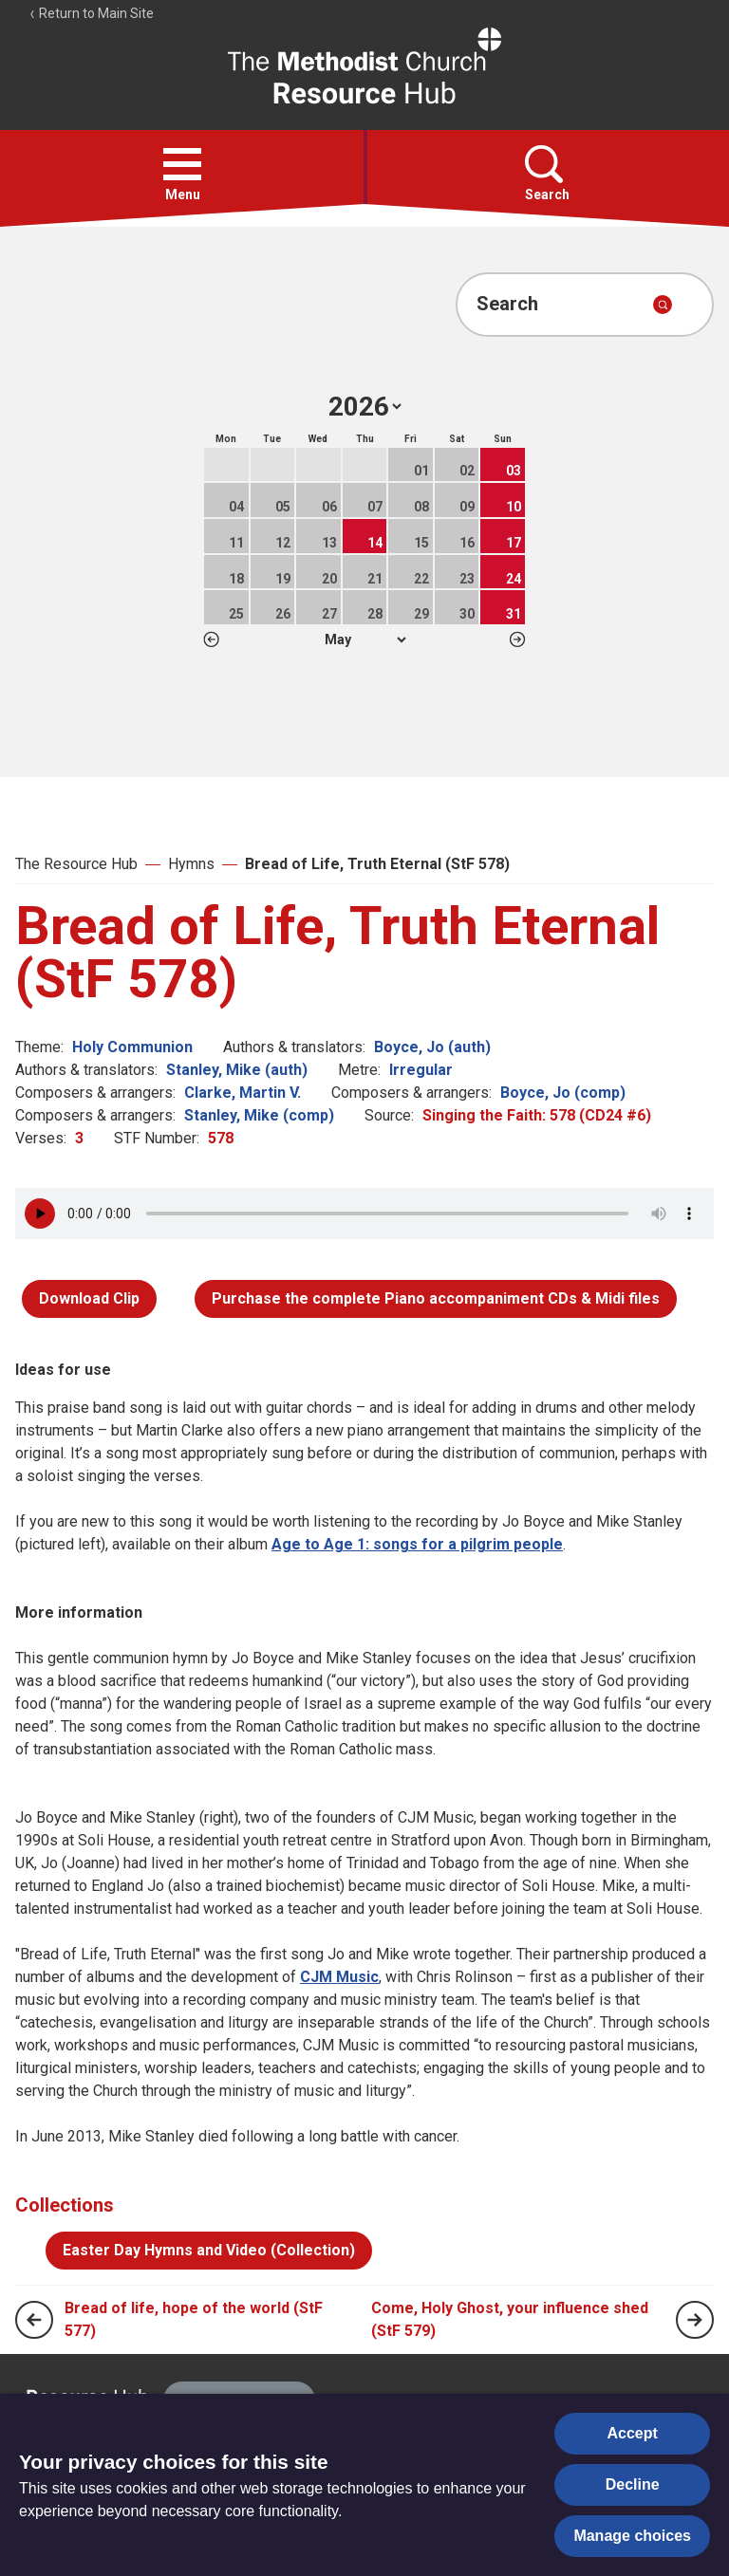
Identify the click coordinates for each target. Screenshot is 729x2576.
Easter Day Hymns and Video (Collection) (209, 2250)
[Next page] (695, 2320)
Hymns (191, 864)
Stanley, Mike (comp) (259, 1115)
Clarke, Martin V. (242, 1093)
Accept (633, 2433)
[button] (182, 164)
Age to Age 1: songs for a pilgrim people (417, 1544)
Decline (633, 2484)
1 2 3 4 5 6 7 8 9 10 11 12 (365, 639)
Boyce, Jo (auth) (432, 1047)
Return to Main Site (91, 13)
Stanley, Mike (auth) (237, 1070)
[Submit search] (662, 304)
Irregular (421, 1070)
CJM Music (339, 1977)
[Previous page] (34, 2320)
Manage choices (632, 2536)
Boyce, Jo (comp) (563, 1093)
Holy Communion (132, 1047)
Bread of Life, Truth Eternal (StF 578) (377, 864)
